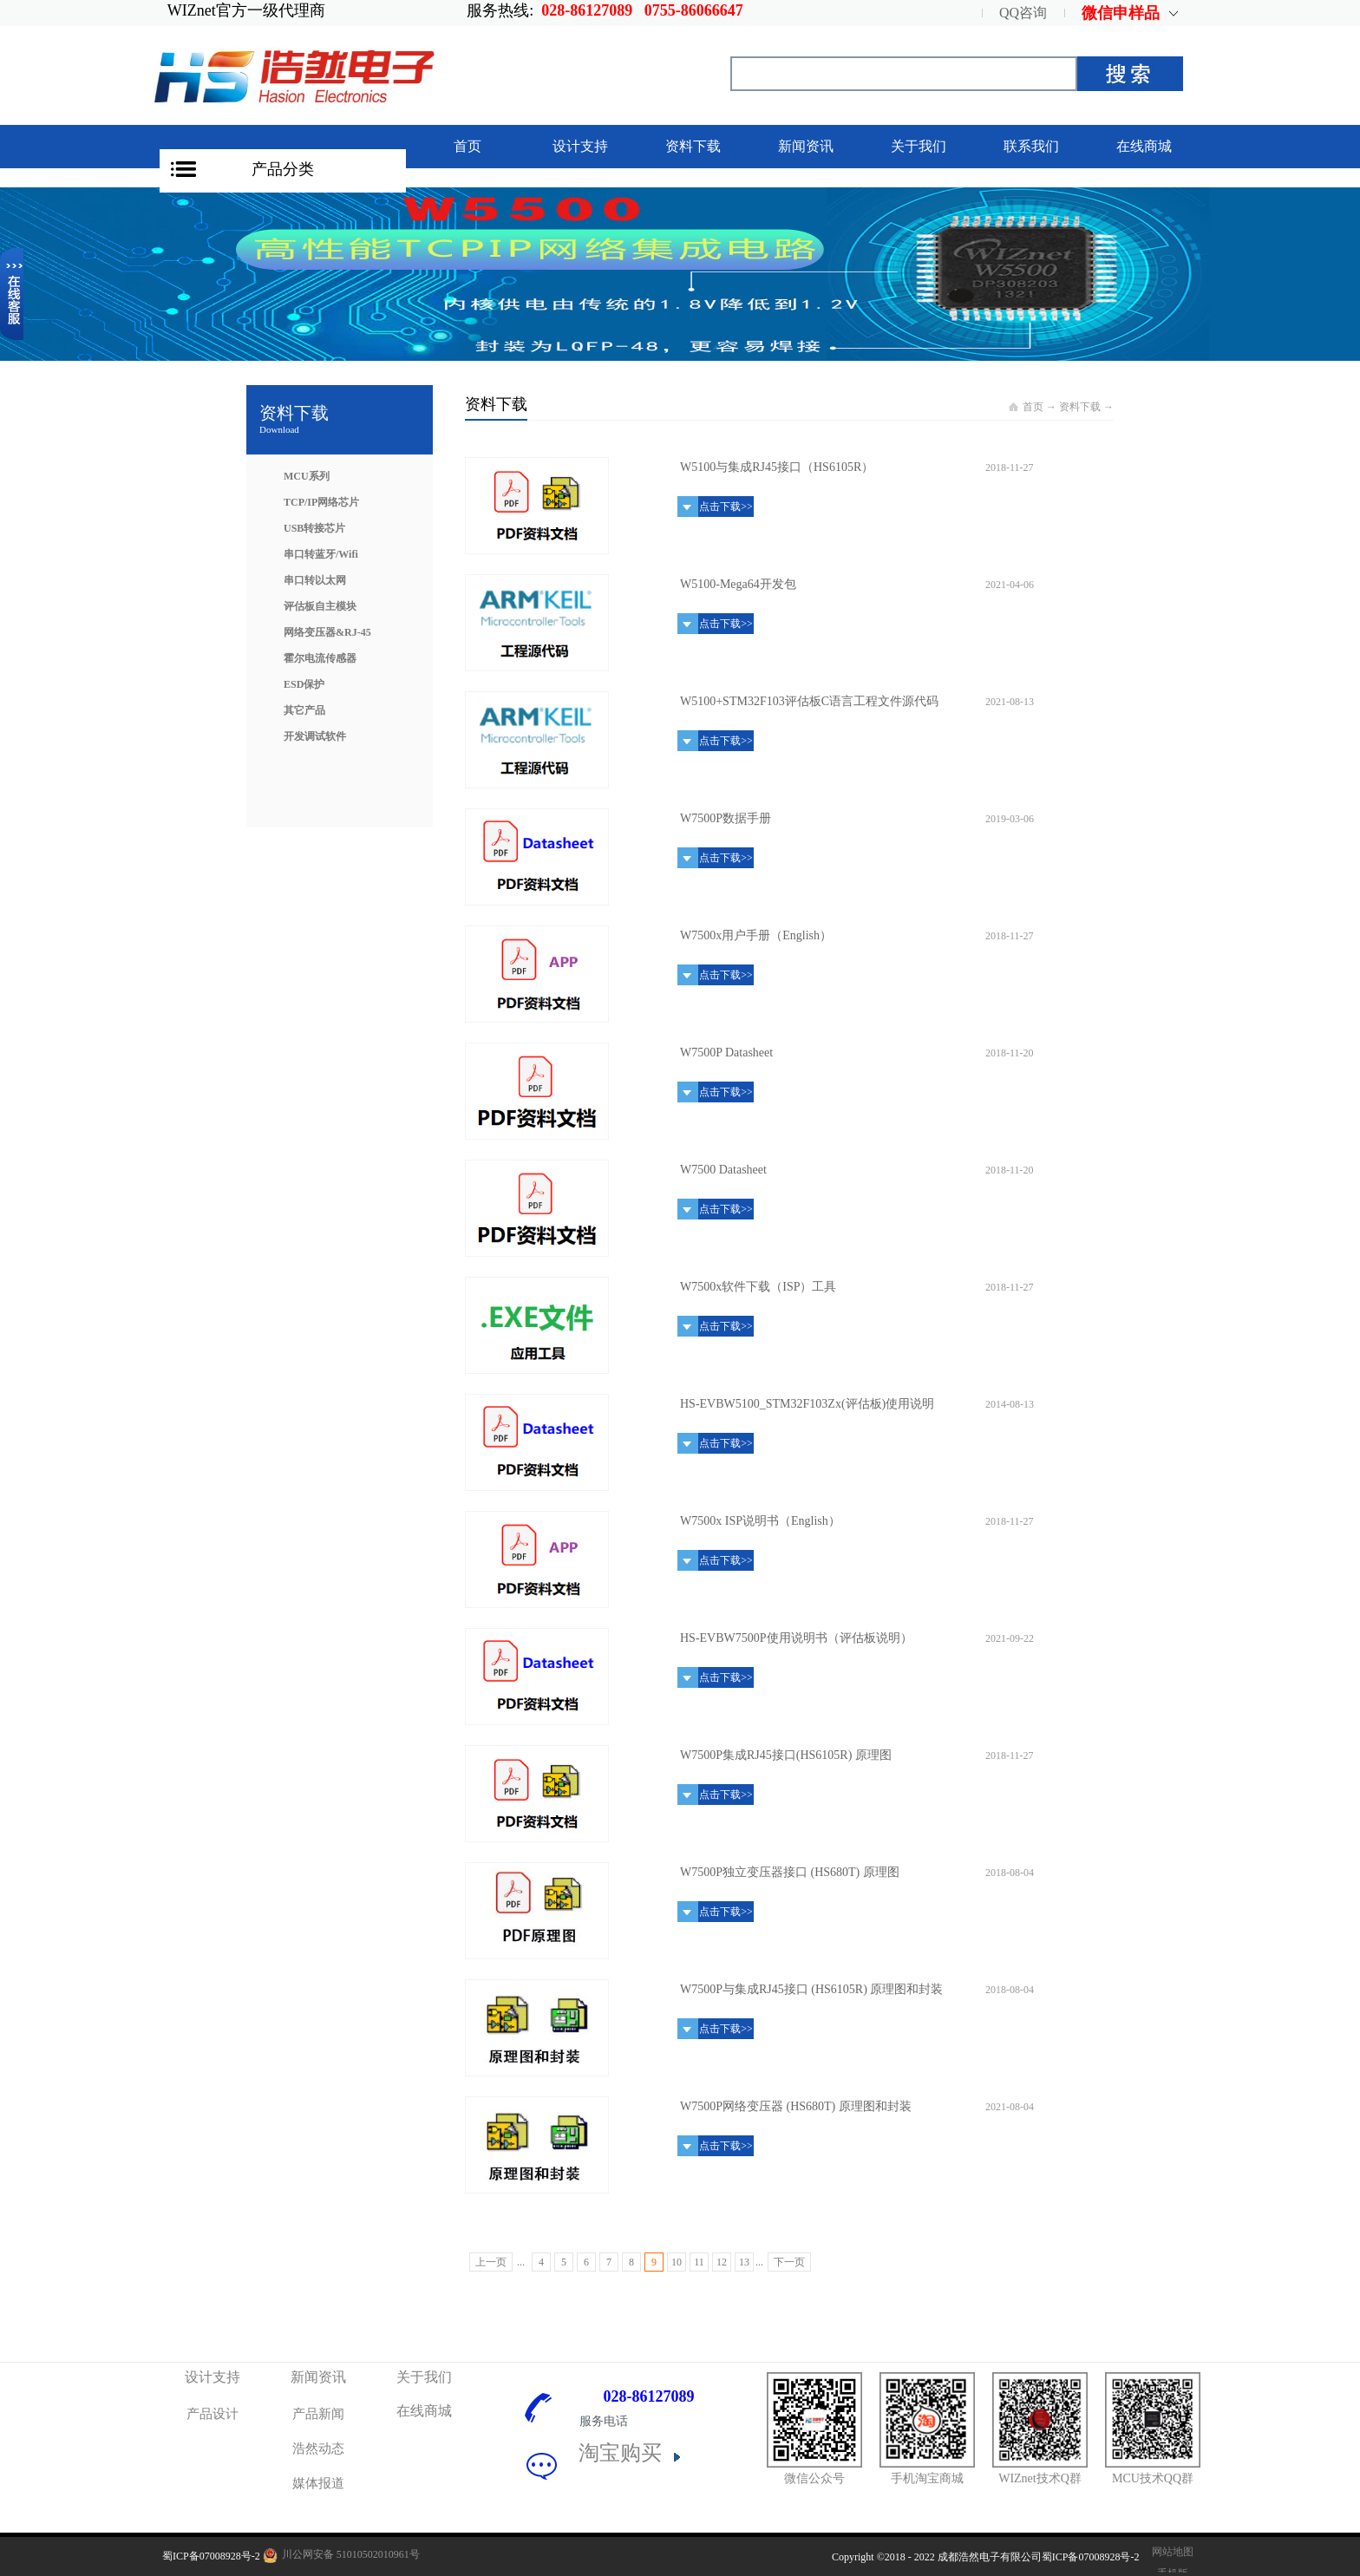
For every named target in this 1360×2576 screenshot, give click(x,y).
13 (744, 2262)
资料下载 (1080, 407)
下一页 (789, 2262)
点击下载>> (726, 506)
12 (721, 2262)
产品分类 (283, 169)
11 (699, 2262)
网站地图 (1170, 2552)
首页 (467, 146)
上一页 (491, 2262)
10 (676, 2262)
